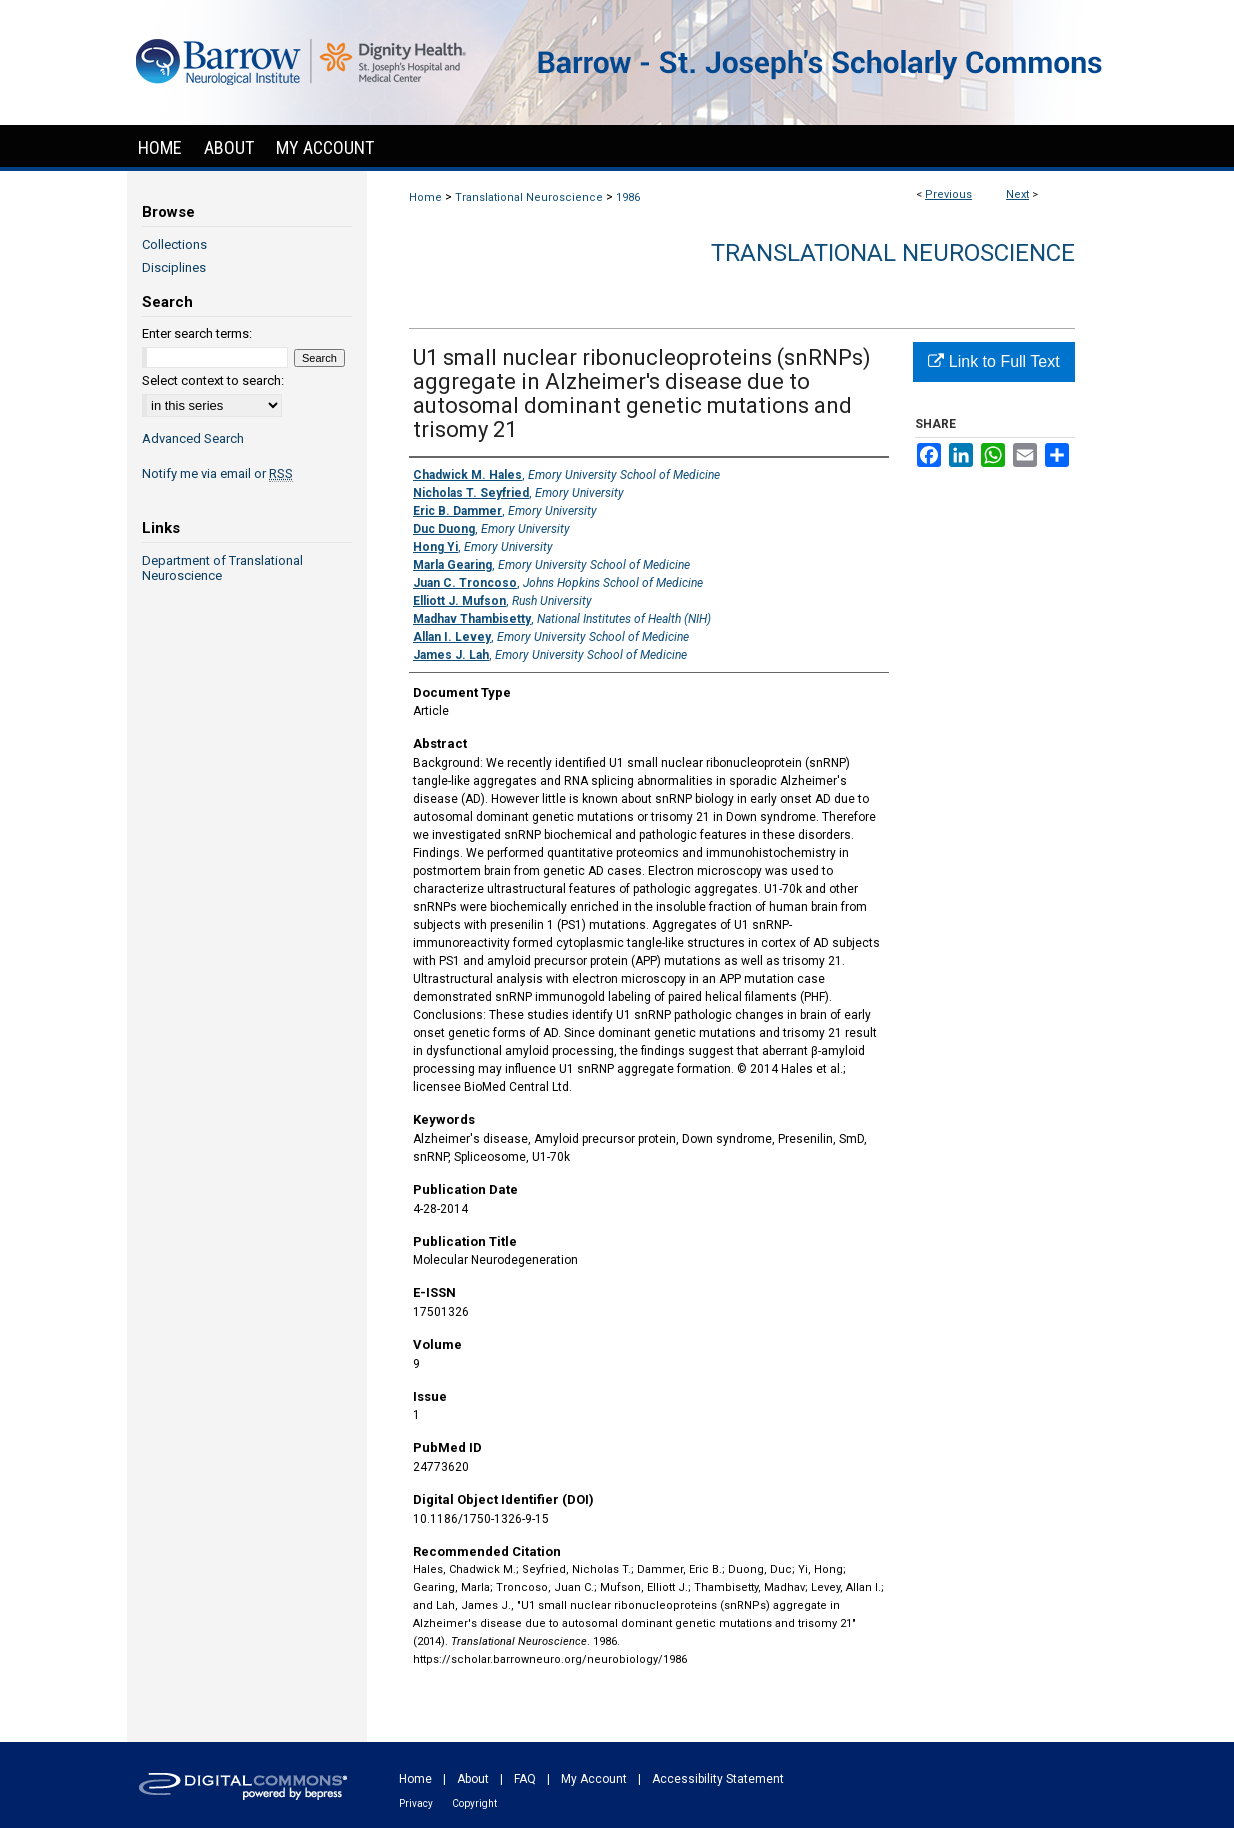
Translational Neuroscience (529, 197)
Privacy (416, 1803)
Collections (174, 244)
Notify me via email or (217, 473)
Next (1017, 194)
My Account (594, 1779)
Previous (948, 194)
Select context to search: (213, 380)
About (473, 1779)
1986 (628, 197)
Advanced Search (193, 438)
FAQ (525, 1779)
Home (425, 197)
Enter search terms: (197, 333)
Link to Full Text (993, 361)
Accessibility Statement (718, 1779)
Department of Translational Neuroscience (222, 568)
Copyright (474, 1803)
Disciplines (174, 267)
